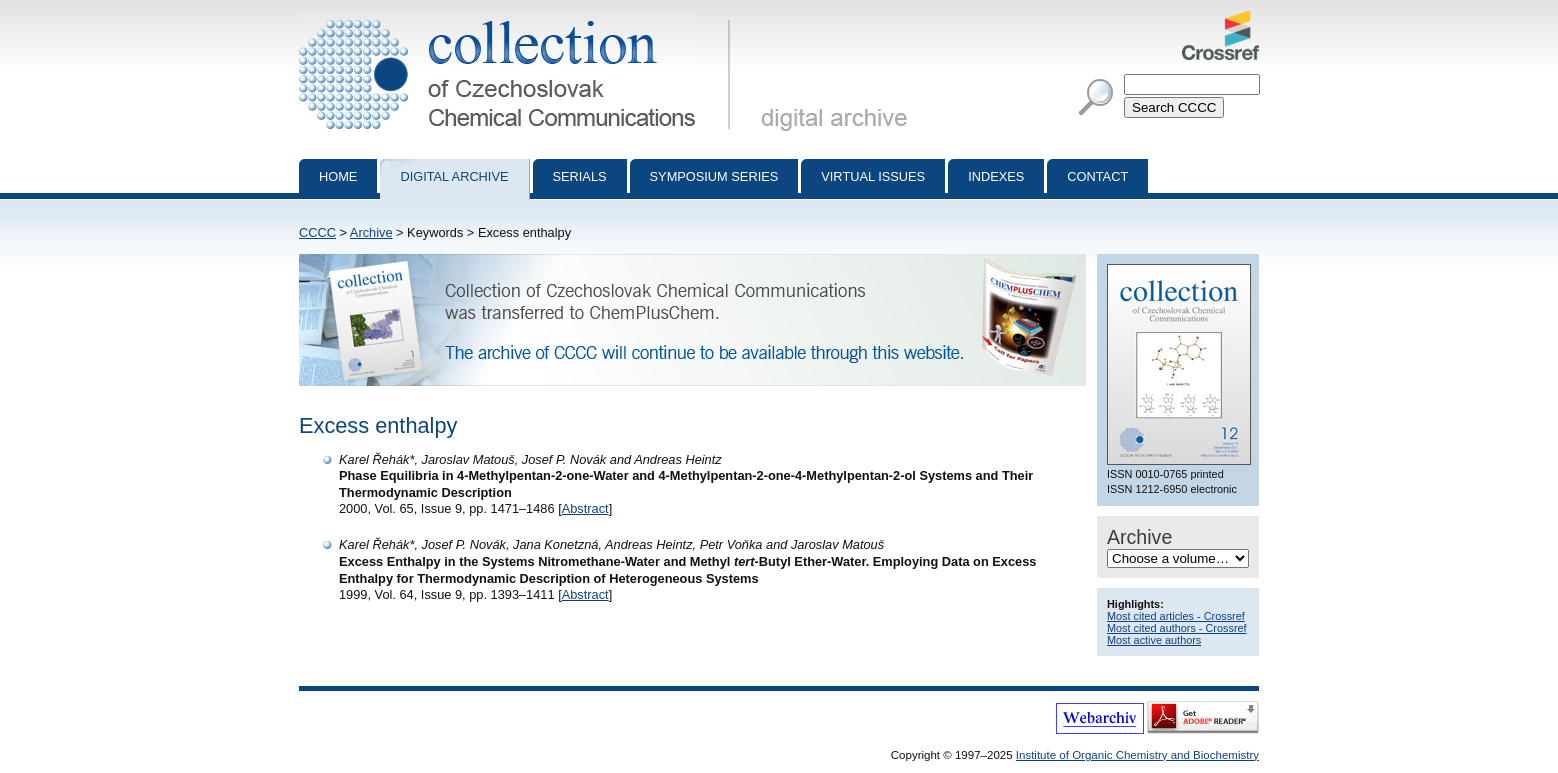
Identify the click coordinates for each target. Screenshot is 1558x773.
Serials (580, 176)
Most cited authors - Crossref (1177, 628)
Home (338, 176)
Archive (371, 232)
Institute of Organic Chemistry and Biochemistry (1137, 755)
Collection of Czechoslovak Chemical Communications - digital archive (518, 18)
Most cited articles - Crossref (1176, 616)
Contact (1097, 176)
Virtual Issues (873, 176)
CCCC (317, 232)
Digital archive (454, 176)
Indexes (996, 176)
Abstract (585, 508)
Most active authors (1154, 640)
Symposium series (714, 176)
